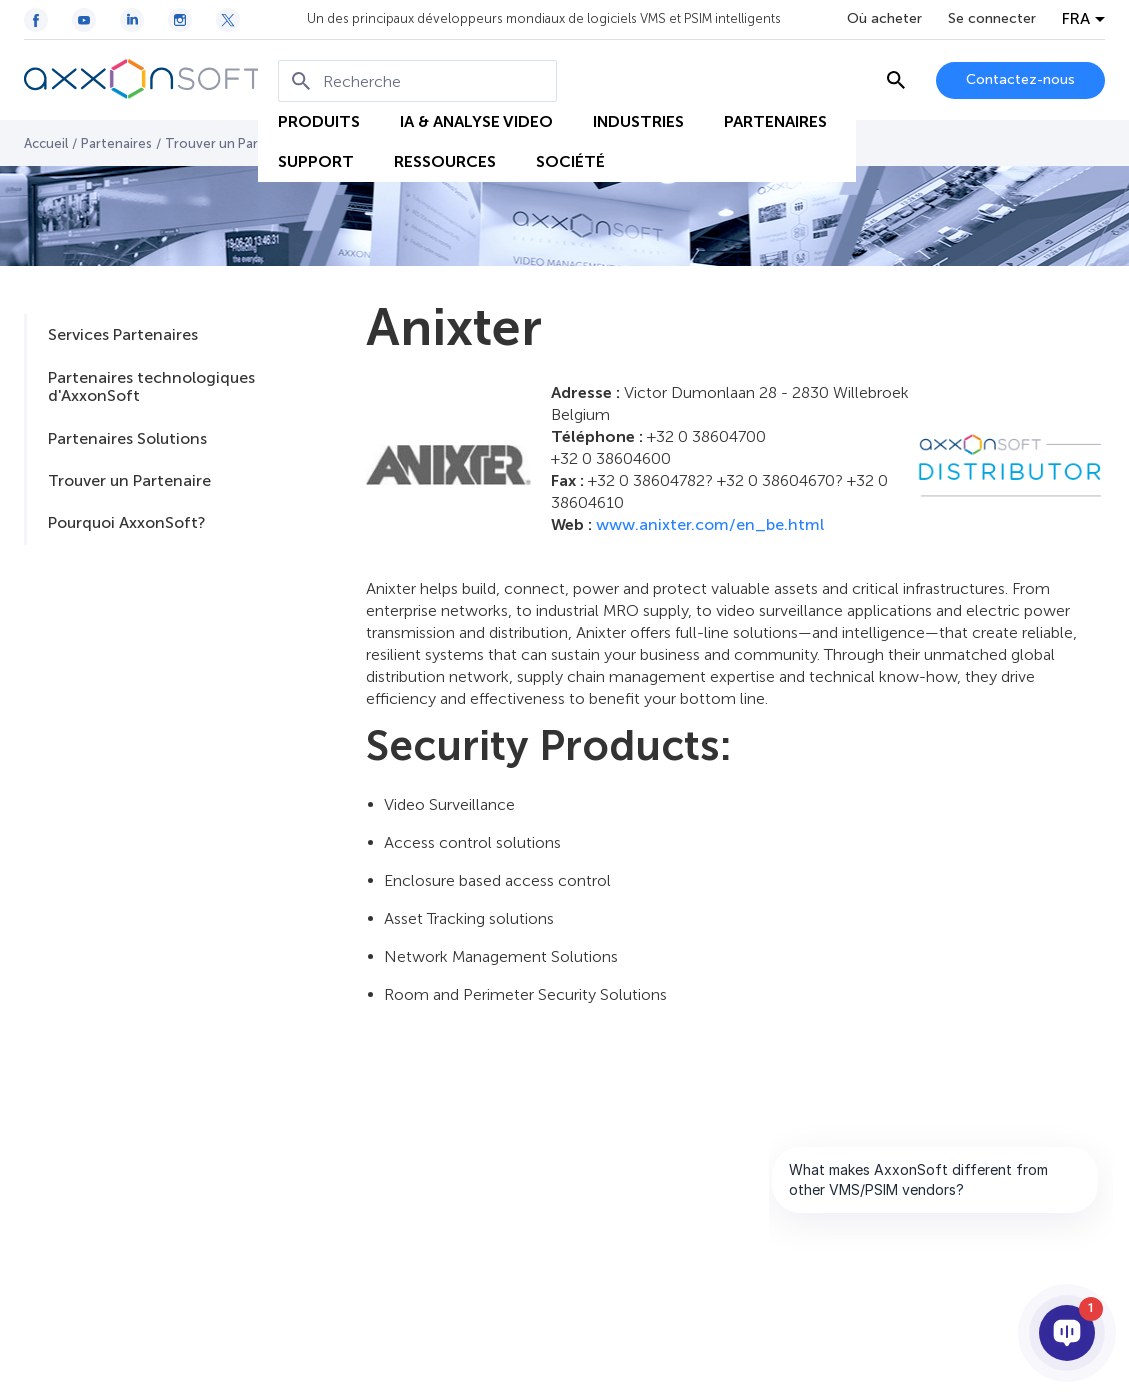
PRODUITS (319, 121)
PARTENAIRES (775, 121)
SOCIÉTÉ (570, 161)
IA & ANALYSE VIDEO (476, 121)
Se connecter (992, 19)
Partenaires (116, 143)
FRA (1076, 19)
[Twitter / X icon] (228, 20)
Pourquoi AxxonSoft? (126, 522)
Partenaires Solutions (127, 438)
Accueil (46, 143)
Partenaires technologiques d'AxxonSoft (151, 386)
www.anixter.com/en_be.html (710, 524)
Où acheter (884, 19)
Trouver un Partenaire (234, 143)
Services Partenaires (123, 334)
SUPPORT (316, 161)
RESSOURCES (445, 161)
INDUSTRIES (638, 121)
